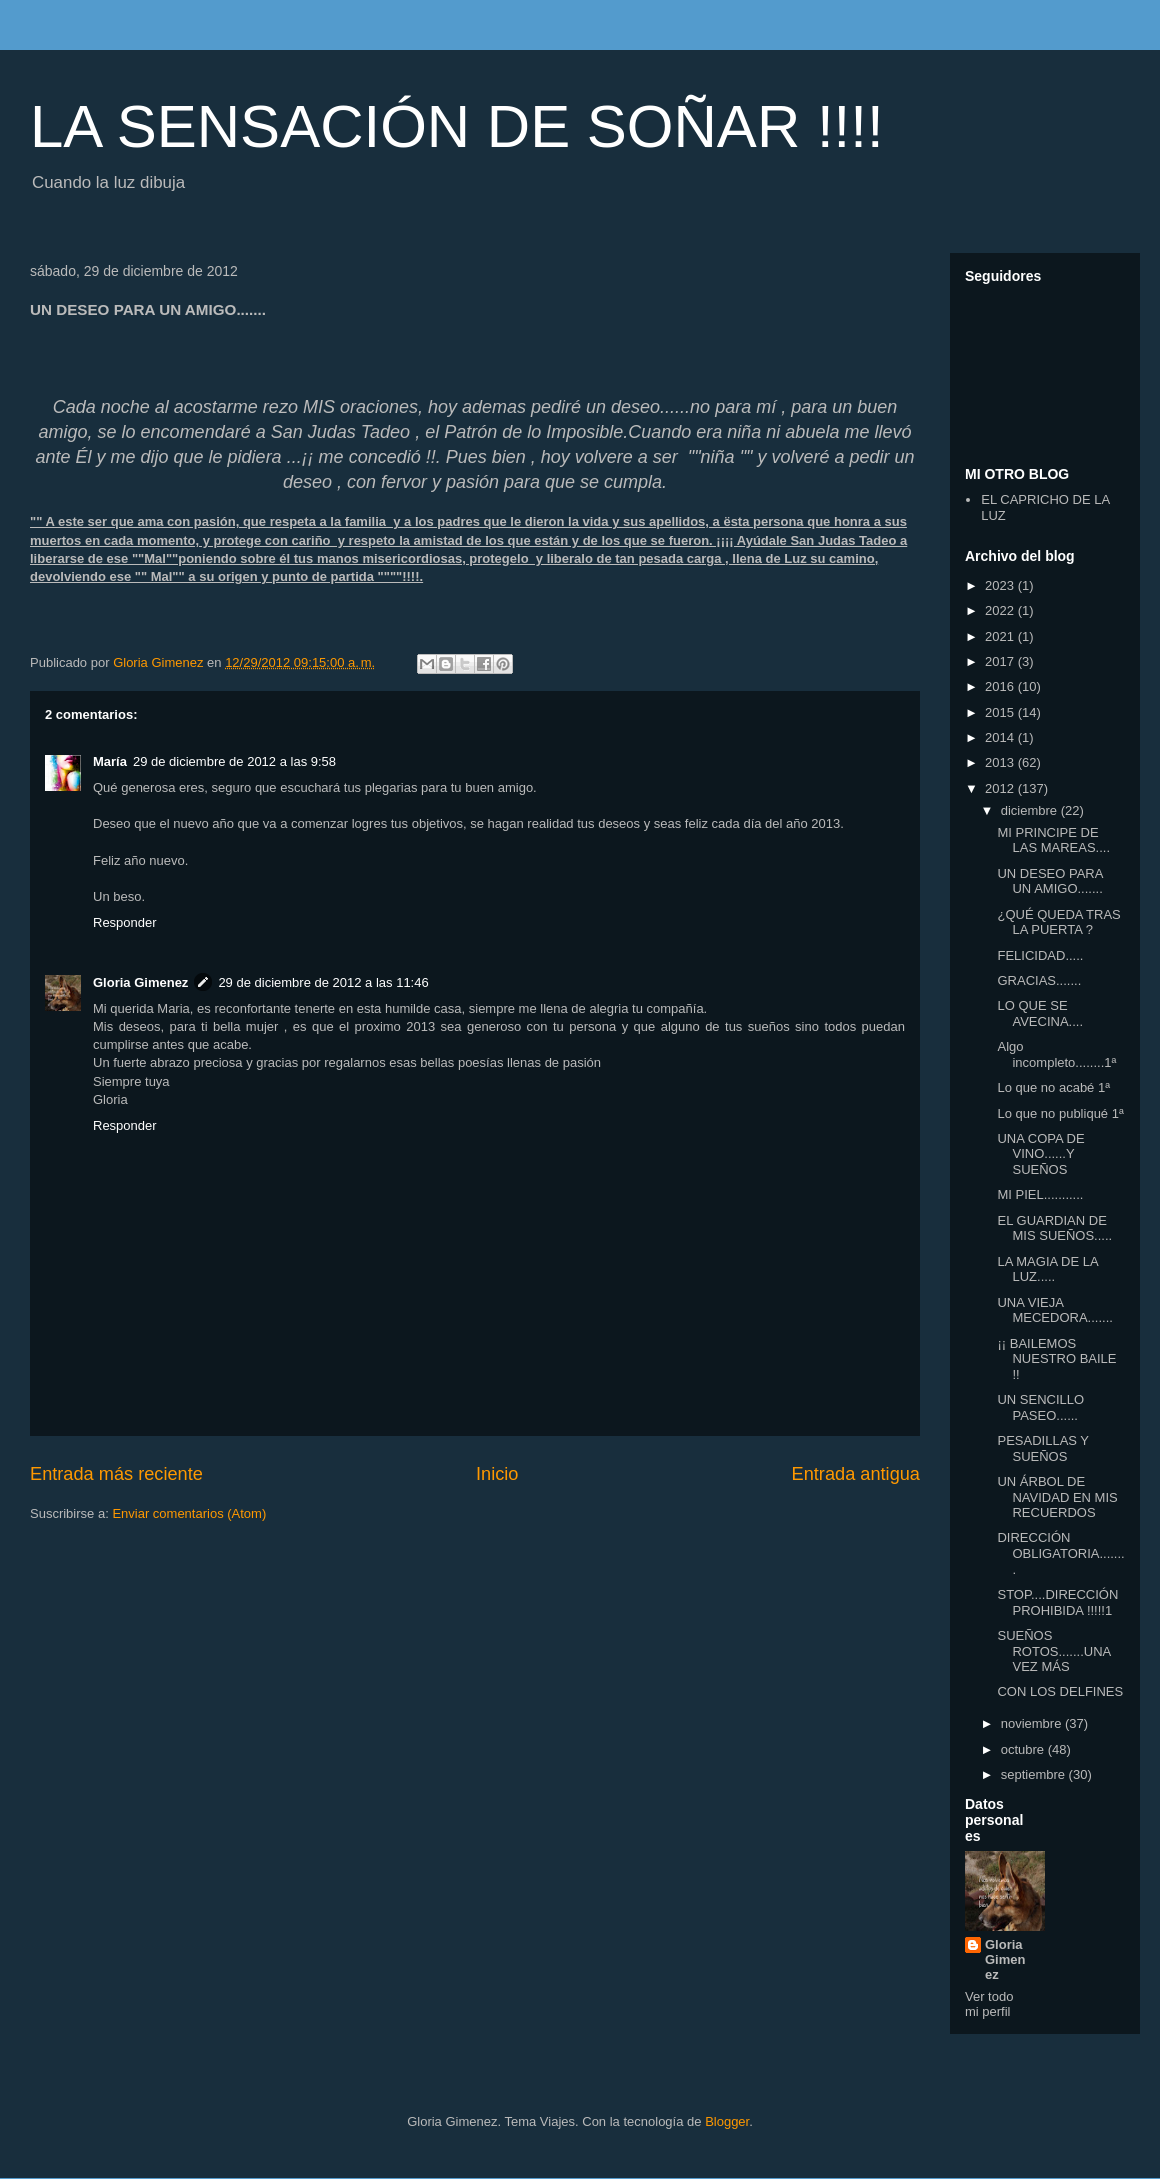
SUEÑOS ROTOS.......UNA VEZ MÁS (1053, 1651)
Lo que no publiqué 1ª (1060, 1113)
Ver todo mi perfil (989, 2004)
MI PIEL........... (1040, 1194)
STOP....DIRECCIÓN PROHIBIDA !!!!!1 (1057, 1602)
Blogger (727, 2121)
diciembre (1031, 810)
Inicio (497, 1474)
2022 (1001, 610)
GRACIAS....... (1039, 980)
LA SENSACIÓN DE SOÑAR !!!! (457, 126)
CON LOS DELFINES (1060, 1691)
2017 (1001, 661)
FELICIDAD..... (1040, 955)
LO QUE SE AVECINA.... (1040, 1013)
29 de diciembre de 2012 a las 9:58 (234, 761)
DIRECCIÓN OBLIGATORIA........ (1060, 1553)
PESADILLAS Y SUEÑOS (1042, 1448)
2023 (1001, 585)
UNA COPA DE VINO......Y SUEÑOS (1040, 1154)
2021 (1001, 636)
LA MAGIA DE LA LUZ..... (1047, 1269)
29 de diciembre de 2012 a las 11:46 (323, 982)
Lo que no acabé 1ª (1053, 1087)
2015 (1001, 712)
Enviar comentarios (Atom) (189, 1513)
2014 (1001, 737)
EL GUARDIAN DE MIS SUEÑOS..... (1054, 1228)
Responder (125, 922)
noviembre (1033, 1723)
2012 (1001, 788)
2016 (1001, 686)
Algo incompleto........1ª (1056, 1054)
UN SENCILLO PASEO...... (1040, 1407)
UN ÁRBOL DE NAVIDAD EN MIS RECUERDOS (1057, 1497)
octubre (1024, 1749)
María (110, 761)
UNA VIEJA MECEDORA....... (1054, 1310)
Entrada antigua (856, 1474)
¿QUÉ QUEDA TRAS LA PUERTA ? (1058, 922)
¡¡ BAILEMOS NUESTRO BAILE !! (1056, 1359)
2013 (1001, 762)
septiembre (1035, 1774)
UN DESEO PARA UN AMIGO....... (1049, 881)
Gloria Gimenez (140, 982)
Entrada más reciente (116, 1474)
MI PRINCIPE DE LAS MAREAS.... (1053, 840)
